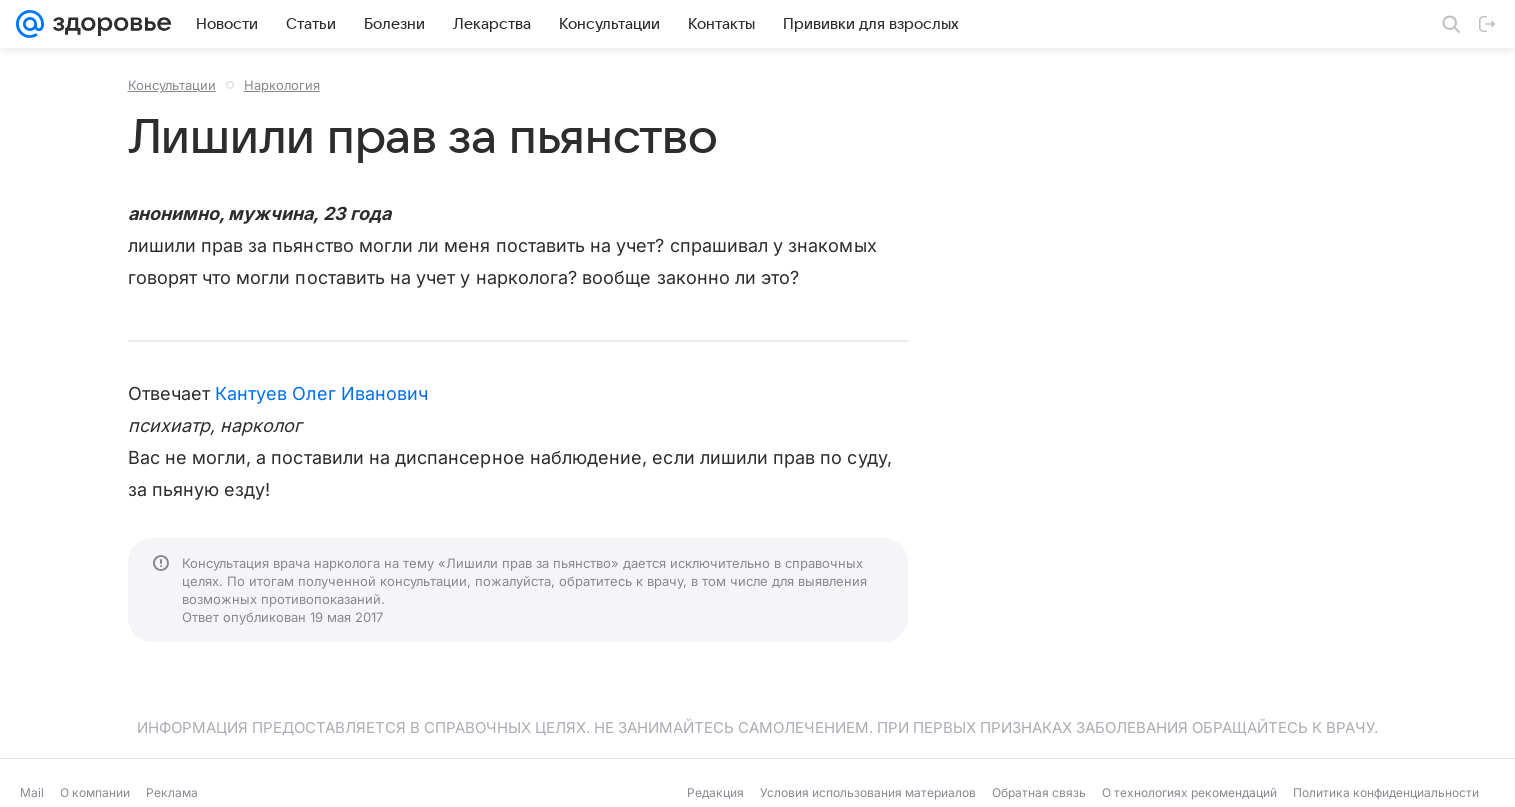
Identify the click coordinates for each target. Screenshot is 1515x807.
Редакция (715, 792)
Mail (32, 792)
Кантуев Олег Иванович (321, 393)
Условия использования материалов (868, 792)
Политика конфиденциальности (1386, 792)
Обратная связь (1039, 792)
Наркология (282, 85)
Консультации (172, 85)
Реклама (172, 792)
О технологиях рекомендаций (1189, 792)
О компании (95, 792)
